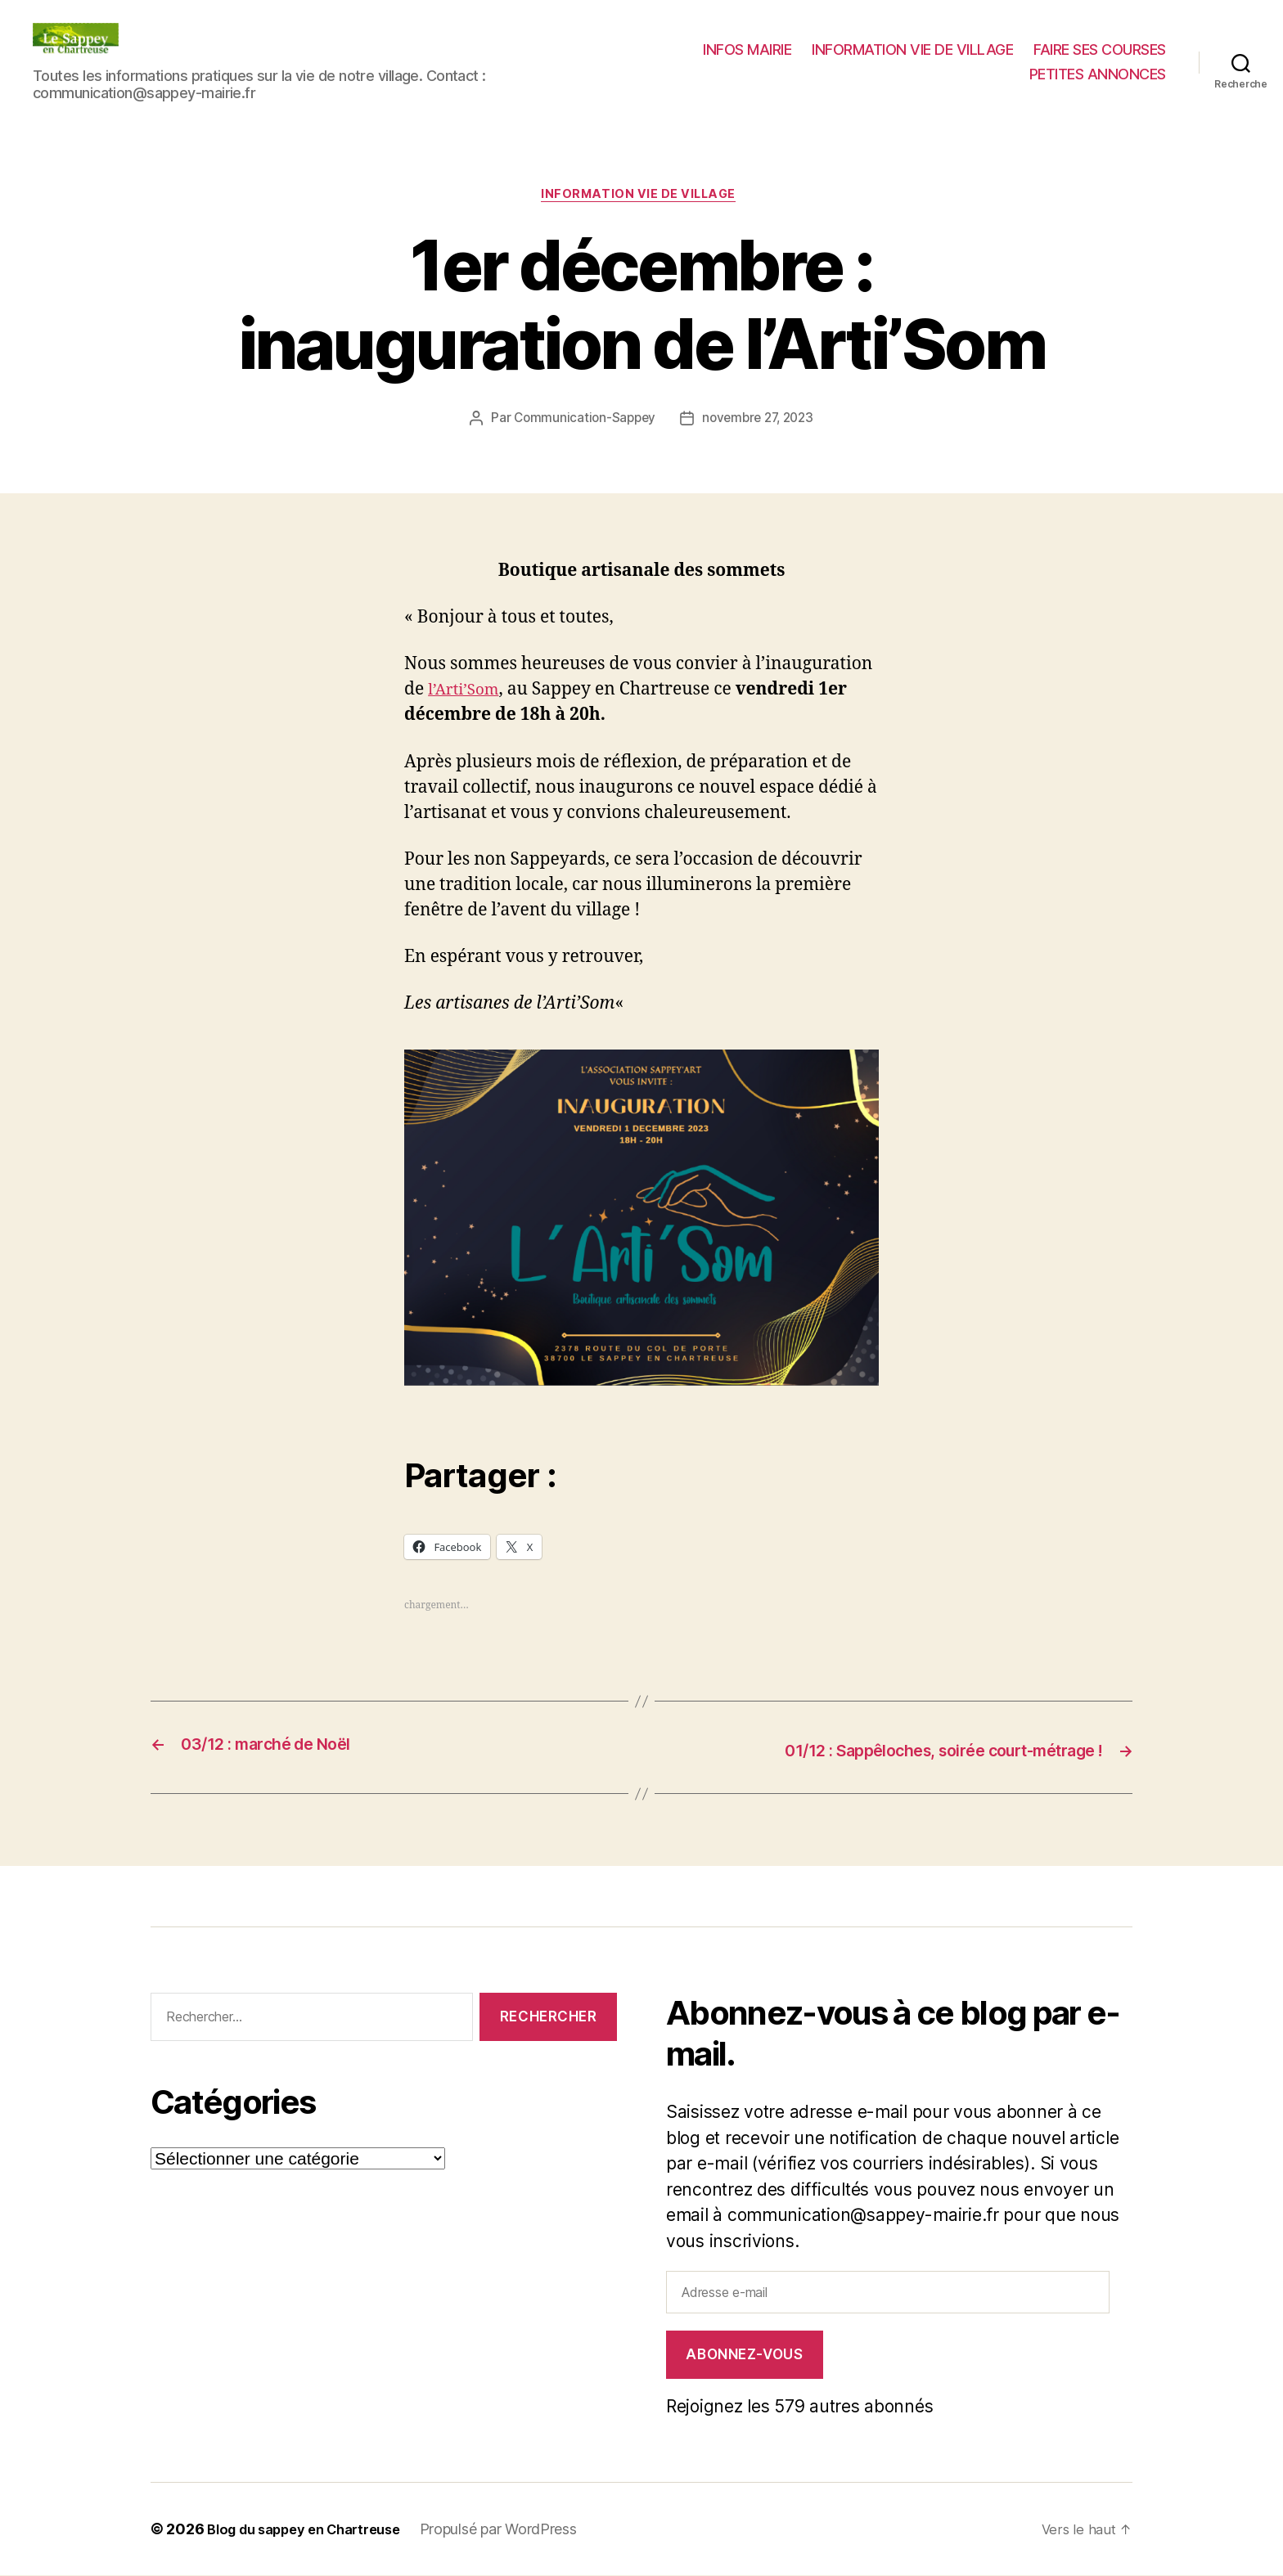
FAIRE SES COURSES (1099, 49)
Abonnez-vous (744, 2355)
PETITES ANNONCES (1097, 74)
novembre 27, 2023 (759, 421)
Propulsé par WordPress (520, 2529)
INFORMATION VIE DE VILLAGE (912, 49)
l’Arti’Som (467, 693)
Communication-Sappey (580, 421)
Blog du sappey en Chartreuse (314, 2529)
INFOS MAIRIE (747, 49)
